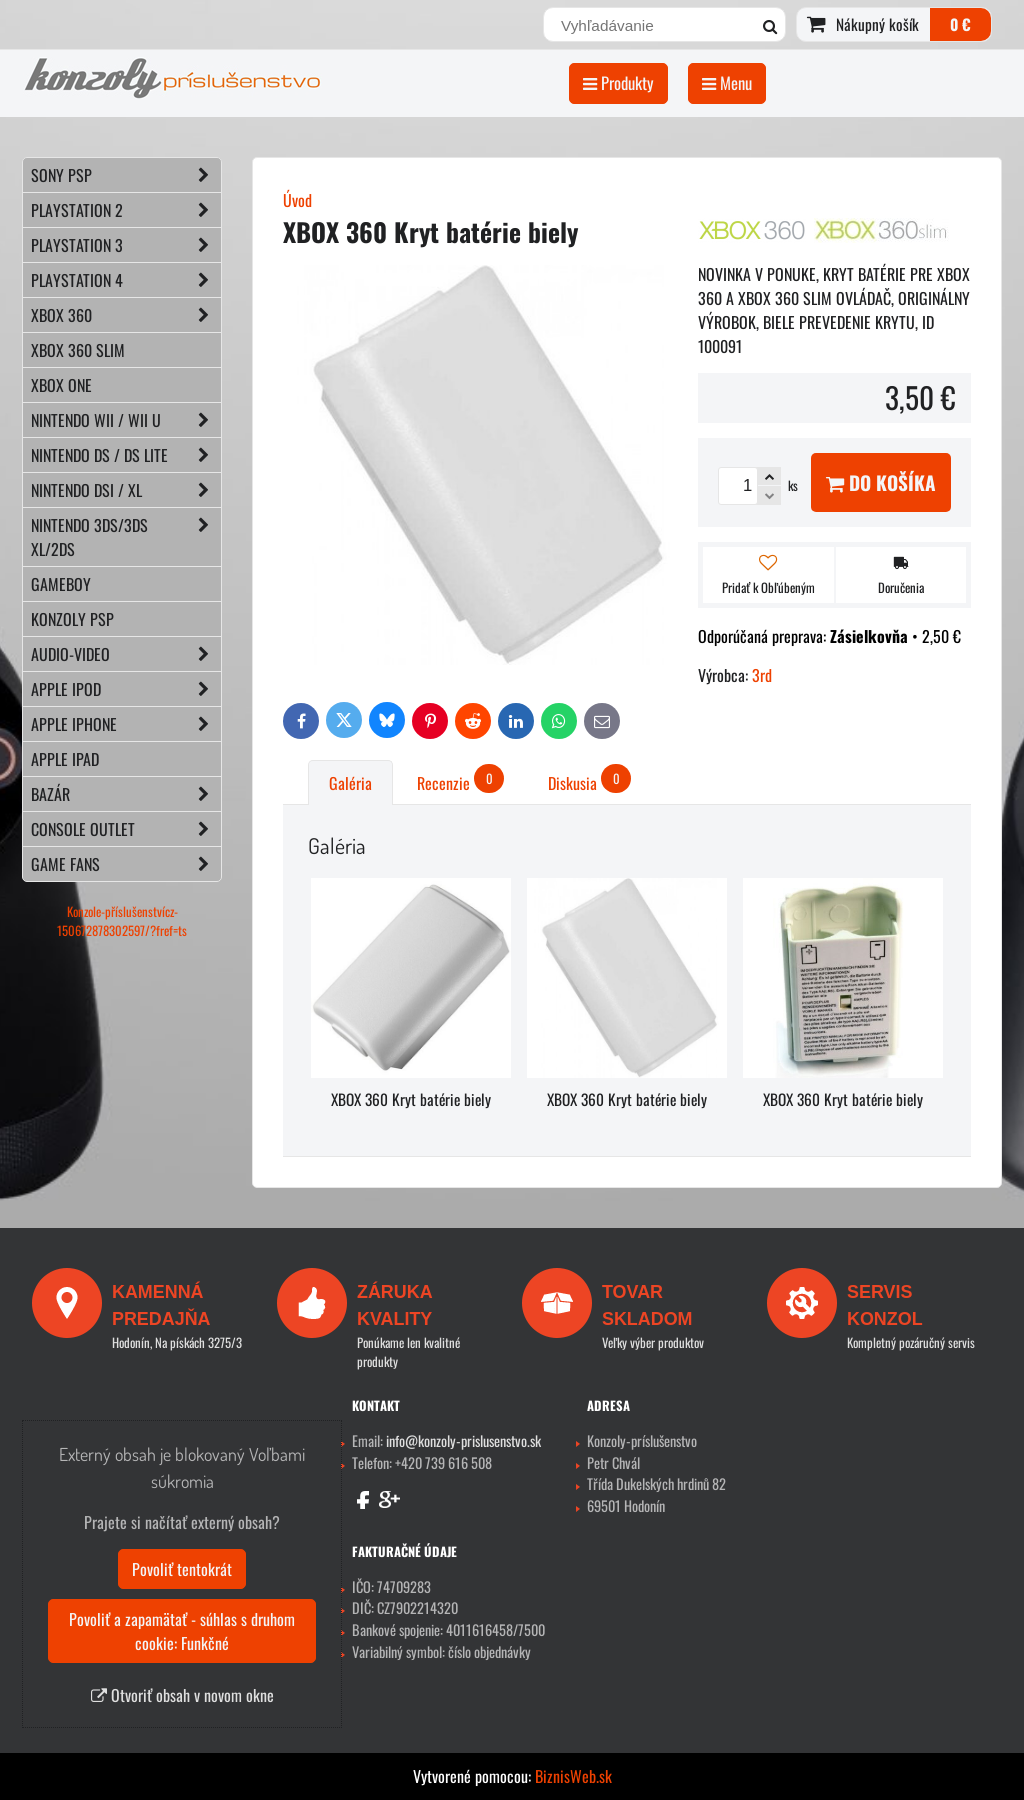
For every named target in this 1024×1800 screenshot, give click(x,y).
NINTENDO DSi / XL (126, 490)
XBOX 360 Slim (78, 350)
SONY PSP (126, 175)
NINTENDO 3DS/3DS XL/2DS (126, 537)
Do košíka (881, 482)
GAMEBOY (61, 584)
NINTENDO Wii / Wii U (126, 420)
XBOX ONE (61, 385)
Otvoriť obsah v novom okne (182, 1695)
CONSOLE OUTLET (126, 829)
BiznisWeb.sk (573, 1776)
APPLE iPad (65, 759)
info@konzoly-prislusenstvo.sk (463, 1440)
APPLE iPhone (126, 724)
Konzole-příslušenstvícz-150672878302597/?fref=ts (122, 921)
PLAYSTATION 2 (126, 210)
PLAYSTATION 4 (126, 280)
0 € (960, 24)
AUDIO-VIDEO (126, 654)
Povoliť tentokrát (182, 1569)
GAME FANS (126, 864)
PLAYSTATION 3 (126, 245)
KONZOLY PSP (72, 619)
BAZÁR (126, 794)
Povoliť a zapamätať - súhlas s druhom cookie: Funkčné (182, 1631)
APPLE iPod (126, 689)
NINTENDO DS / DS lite (126, 455)
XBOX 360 (126, 315)
